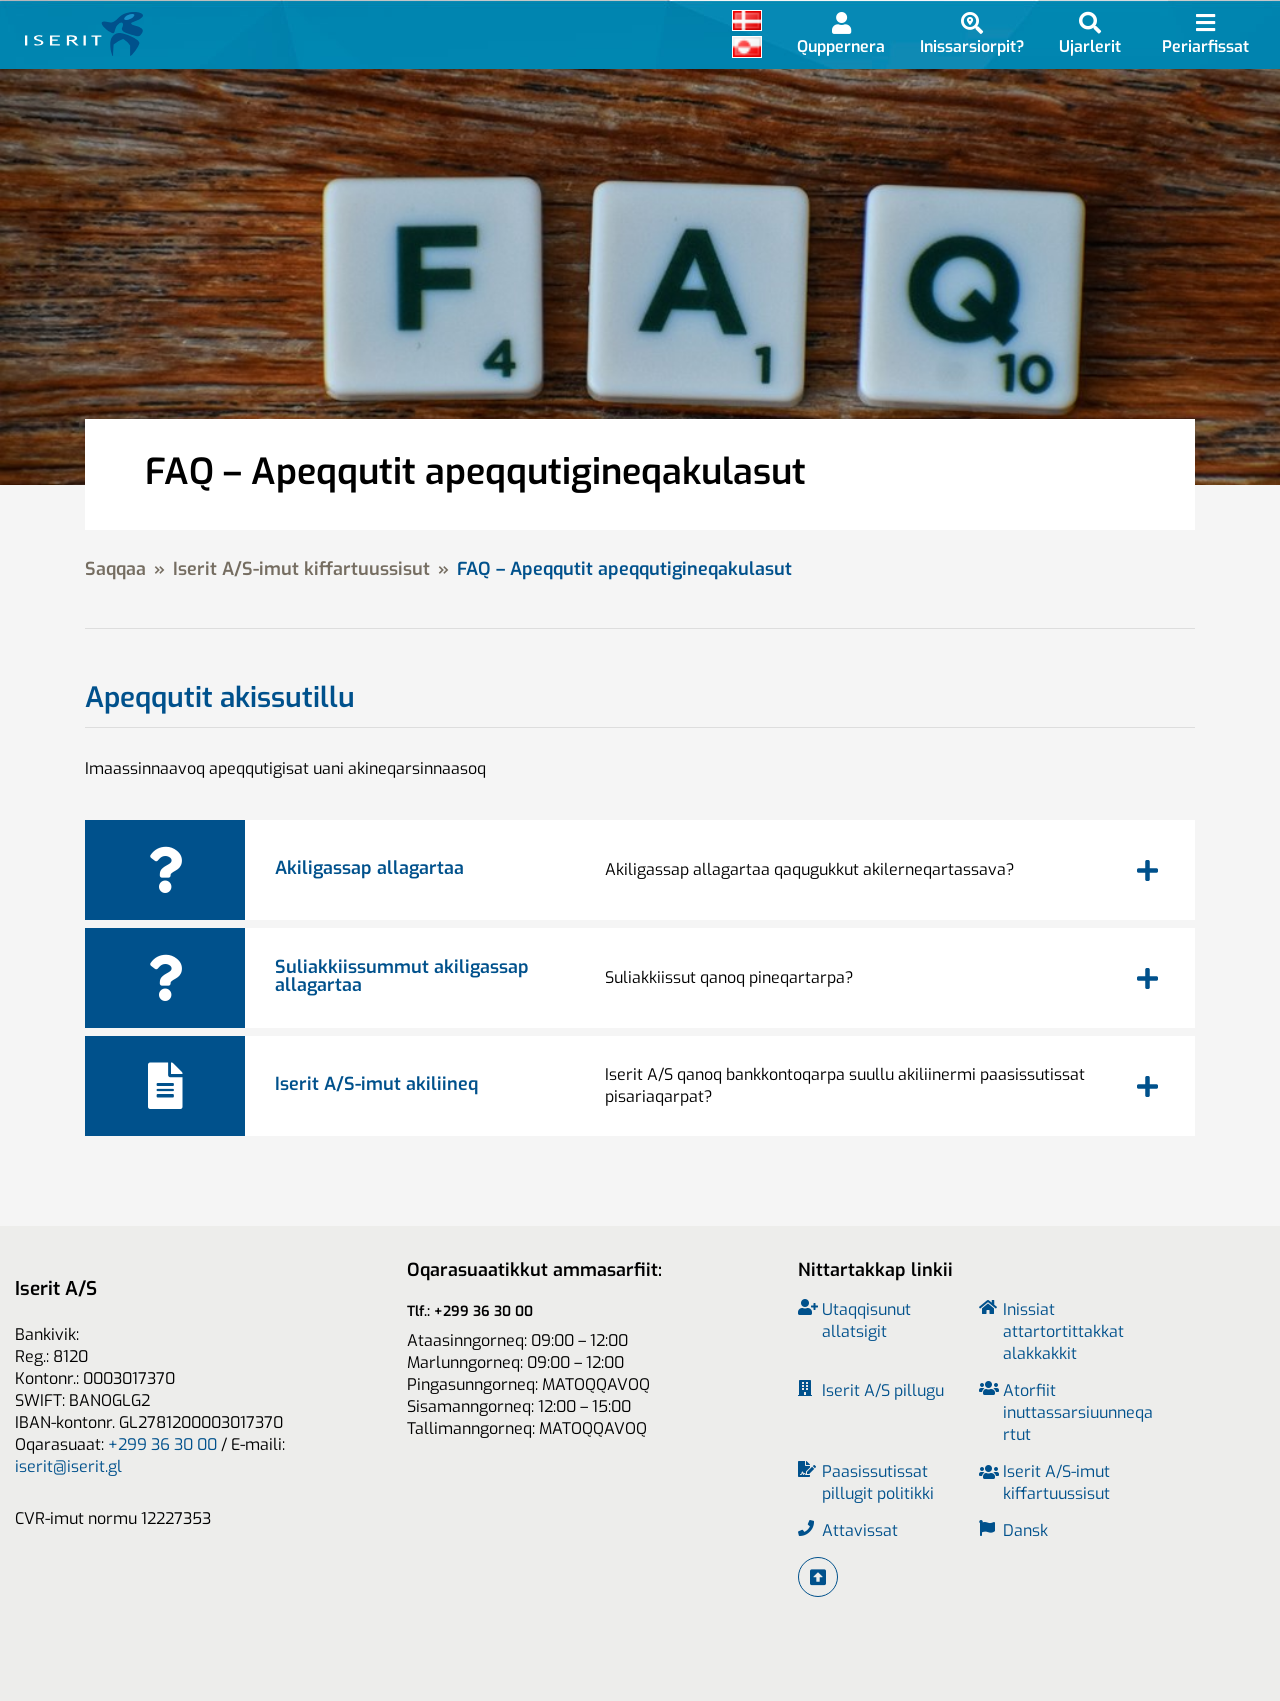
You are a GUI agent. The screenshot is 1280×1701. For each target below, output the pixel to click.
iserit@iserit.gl (68, 1466)
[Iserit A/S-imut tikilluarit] (818, 1577)
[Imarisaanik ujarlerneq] (1090, 33)
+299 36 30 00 (162, 1444)
